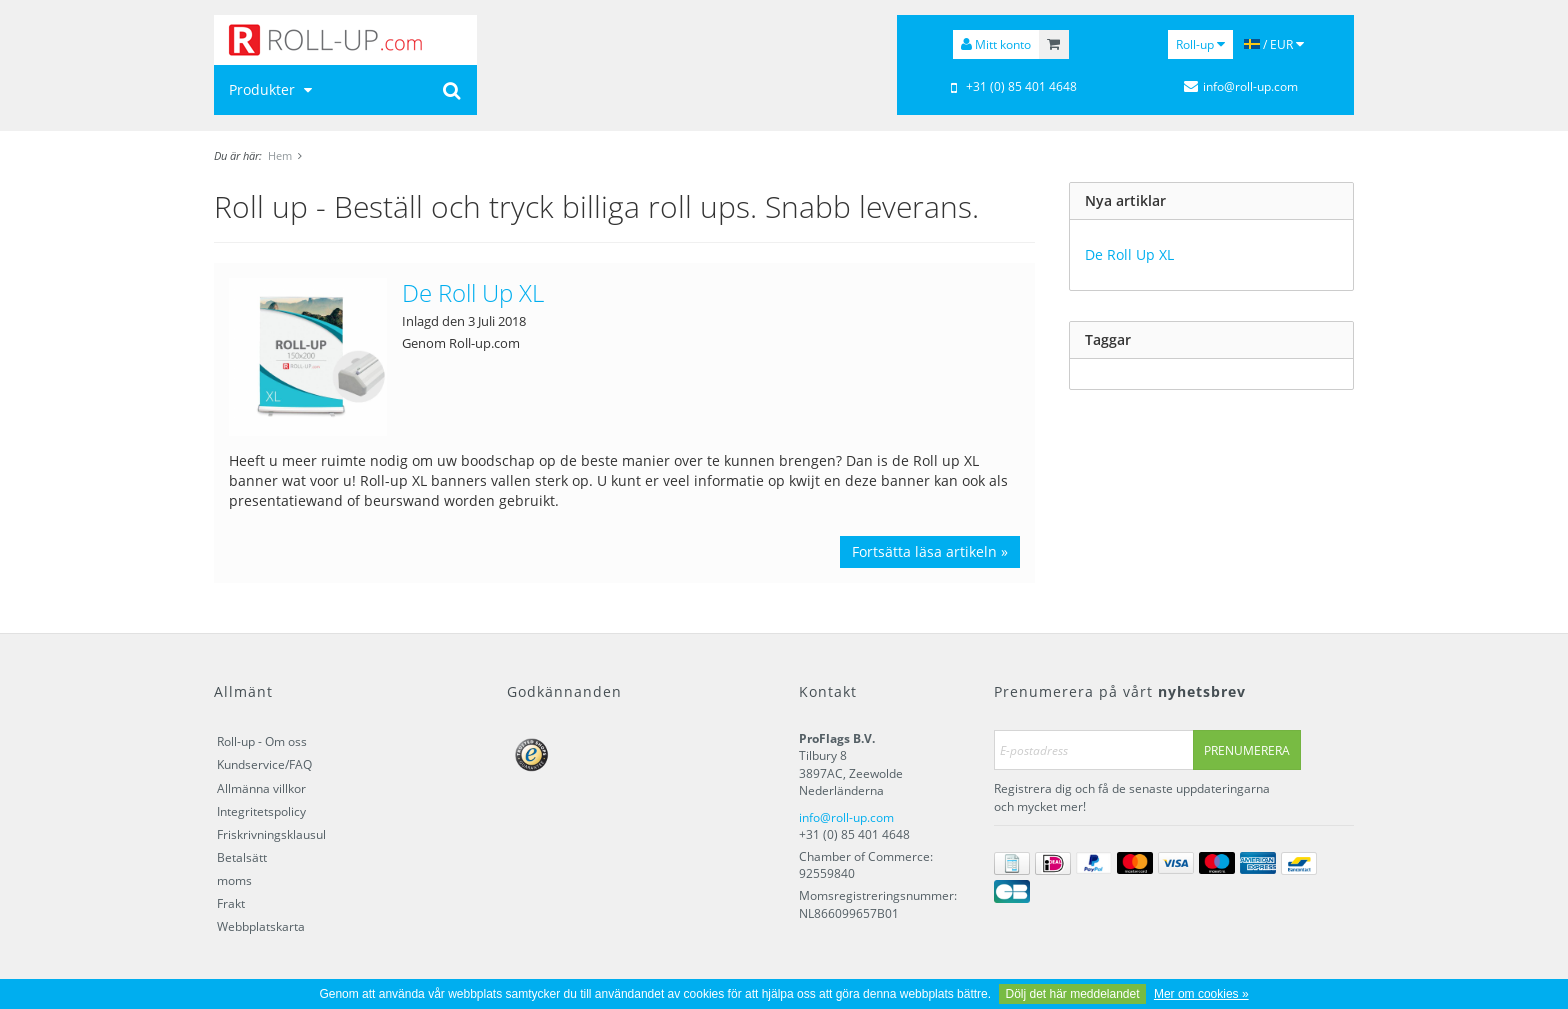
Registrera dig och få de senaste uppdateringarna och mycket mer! (1132, 797)
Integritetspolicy (261, 811)
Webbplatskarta (261, 926)
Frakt (231, 903)
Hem (280, 155)
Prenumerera (1247, 750)
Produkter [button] (273, 89)
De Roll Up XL (473, 292)
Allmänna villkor (261, 788)
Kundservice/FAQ (264, 764)
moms (234, 880)
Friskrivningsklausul (271, 834)
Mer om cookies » (1201, 994)
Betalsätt (242, 857)
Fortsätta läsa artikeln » (930, 551)
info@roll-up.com (846, 817)
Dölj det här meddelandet (1072, 994)
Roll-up (1200, 44)
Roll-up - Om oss (262, 741)
